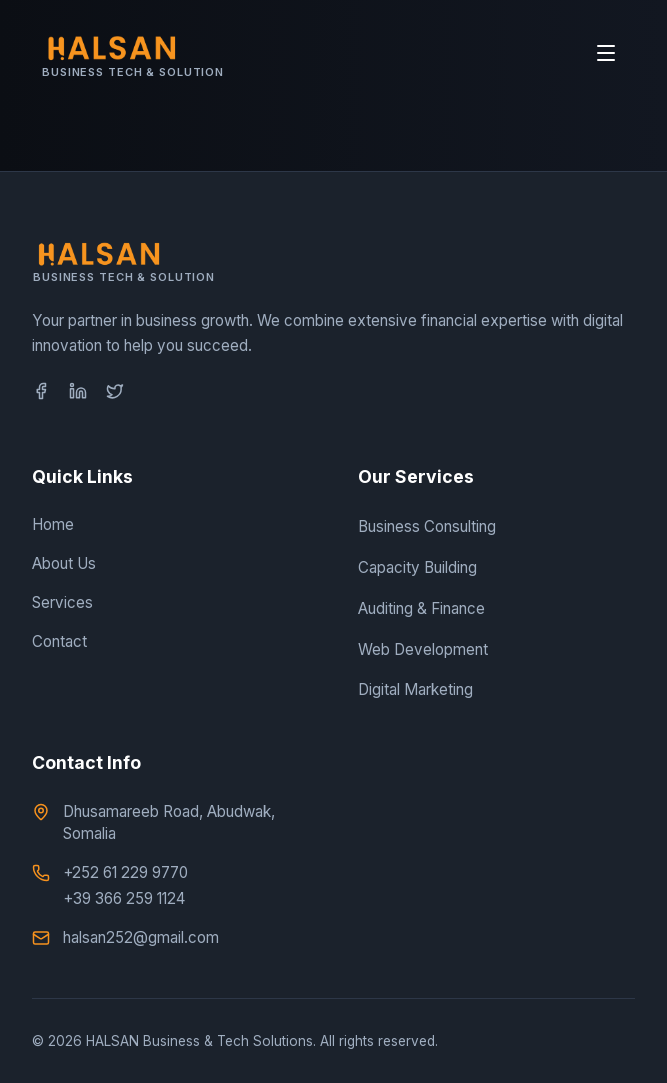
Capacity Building (417, 567)
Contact (59, 641)
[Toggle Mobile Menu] (606, 53)
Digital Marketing (415, 689)
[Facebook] (41, 391)
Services (62, 602)
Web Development (423, 649)
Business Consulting (427, 526)
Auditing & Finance (421, 608)
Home (53, 524)
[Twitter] (115, 391)
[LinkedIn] (78, 391)
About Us (64, 563)
